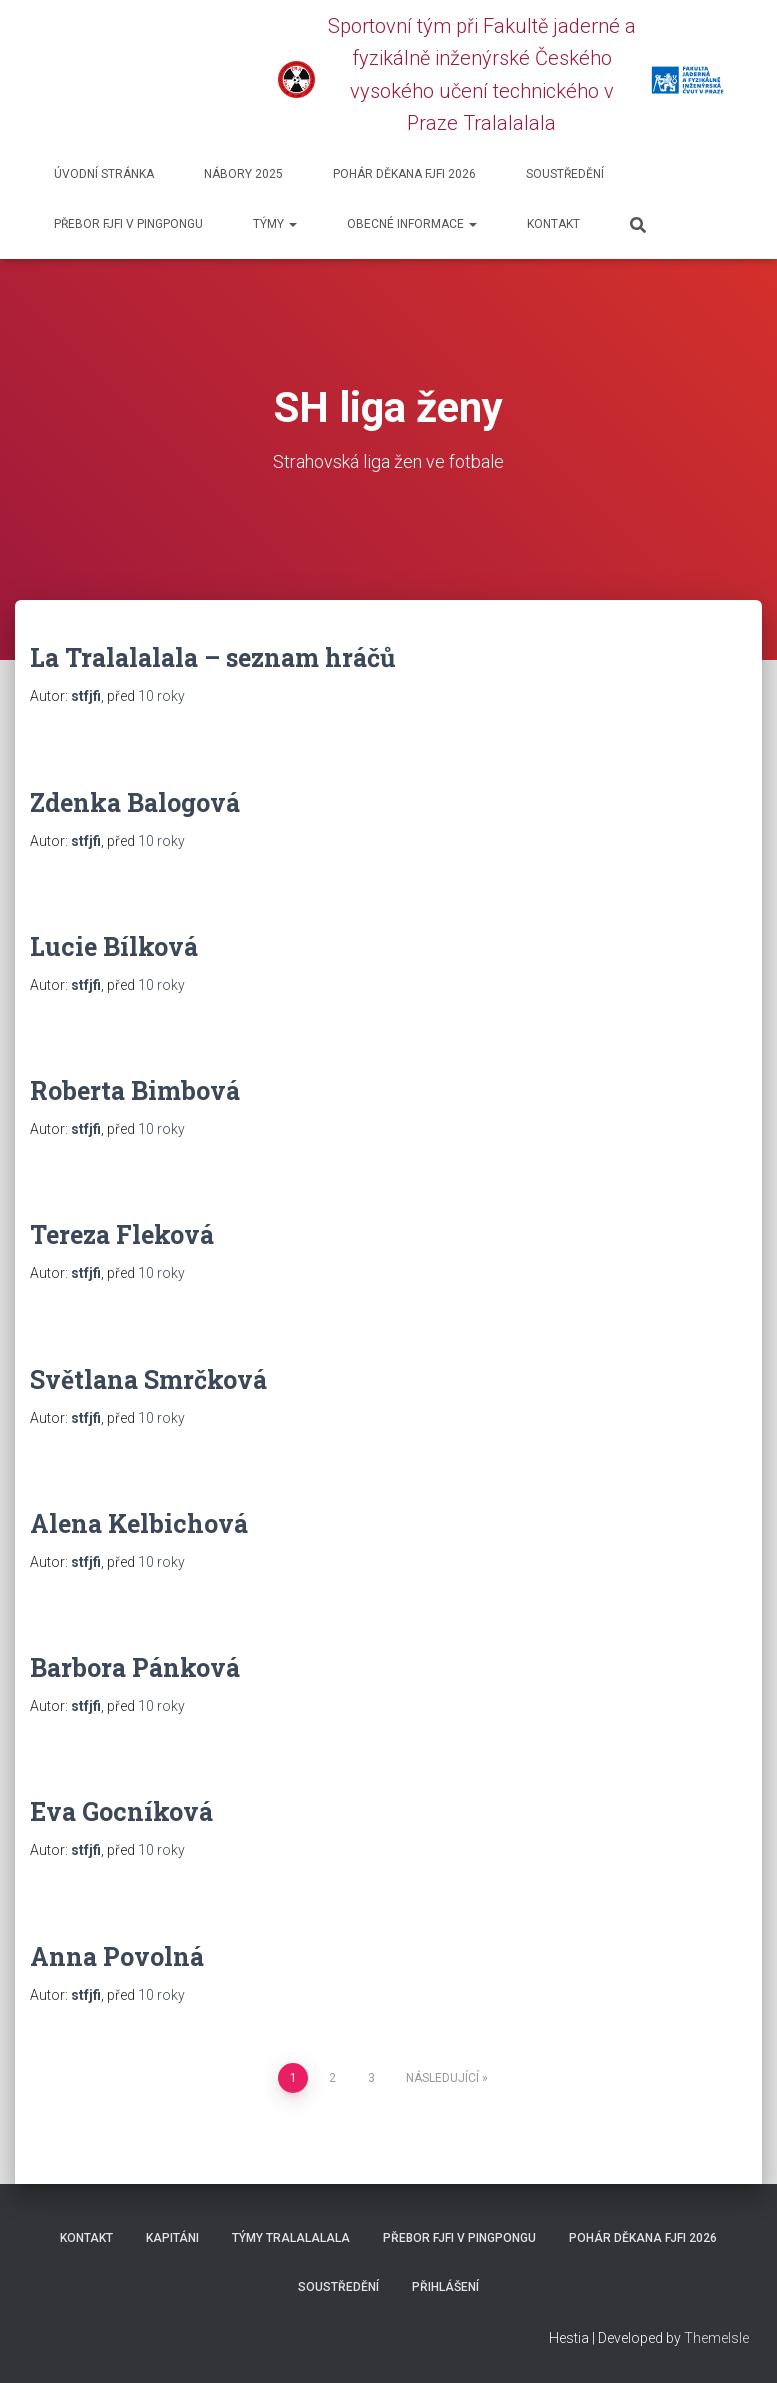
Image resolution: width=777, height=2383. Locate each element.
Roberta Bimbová (135, 1090)
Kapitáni (172, 2238)
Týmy (275, 224)
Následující (442, 2078)
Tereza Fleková (122, 1234)
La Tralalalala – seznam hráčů (213, 657)
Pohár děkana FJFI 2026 (404, 174)
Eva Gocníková (121, 1811)
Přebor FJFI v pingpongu (128, 224)
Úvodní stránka (104, 174)
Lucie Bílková (114, 946)
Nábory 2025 (243, 174)
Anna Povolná (117, 1956)
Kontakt (553, 224)
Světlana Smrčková (148, 1379)
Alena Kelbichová (139, 1523)
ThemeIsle (716, 2338)
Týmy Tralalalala (291, 2238)
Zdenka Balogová (135, 802)
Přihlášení (445, 2287)
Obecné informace (412, 224)
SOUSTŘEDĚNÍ (565, 174)
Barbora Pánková (135, 1667)
